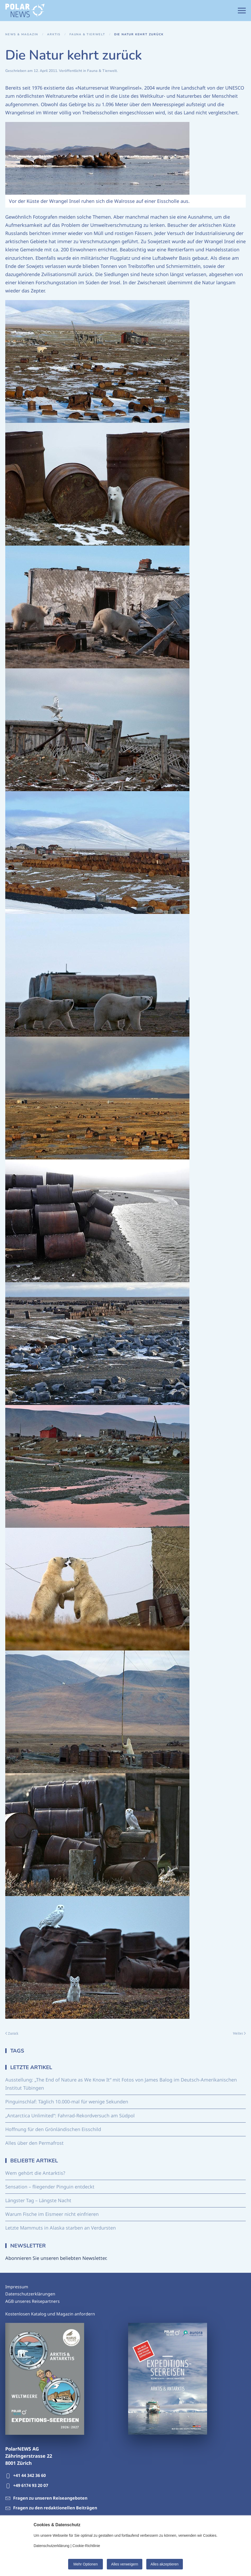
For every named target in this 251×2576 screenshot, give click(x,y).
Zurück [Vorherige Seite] (11, 2033)
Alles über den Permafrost (34, 2143)
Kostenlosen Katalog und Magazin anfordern (50, 2314)
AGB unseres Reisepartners (32, 2301)
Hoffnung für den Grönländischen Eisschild (53, 2129)
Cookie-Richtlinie (86, 2546)
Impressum (16, 2287)
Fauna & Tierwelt (102, 70)
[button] (242, 10)
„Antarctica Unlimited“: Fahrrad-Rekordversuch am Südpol (70, 2115)
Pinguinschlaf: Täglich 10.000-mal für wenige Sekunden (66, 2101)
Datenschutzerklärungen (30, 2294)
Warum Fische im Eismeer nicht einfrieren (52, 2214)
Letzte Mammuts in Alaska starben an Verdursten (60, 2228)
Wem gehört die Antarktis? (35, 2173)
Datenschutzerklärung (51, 2546)
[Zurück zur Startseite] (25, 10)
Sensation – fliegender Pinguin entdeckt (49, 2186)
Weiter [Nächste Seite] (239, 2033)
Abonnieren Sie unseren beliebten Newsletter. (56, 2258)
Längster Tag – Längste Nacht (38, 2200)
